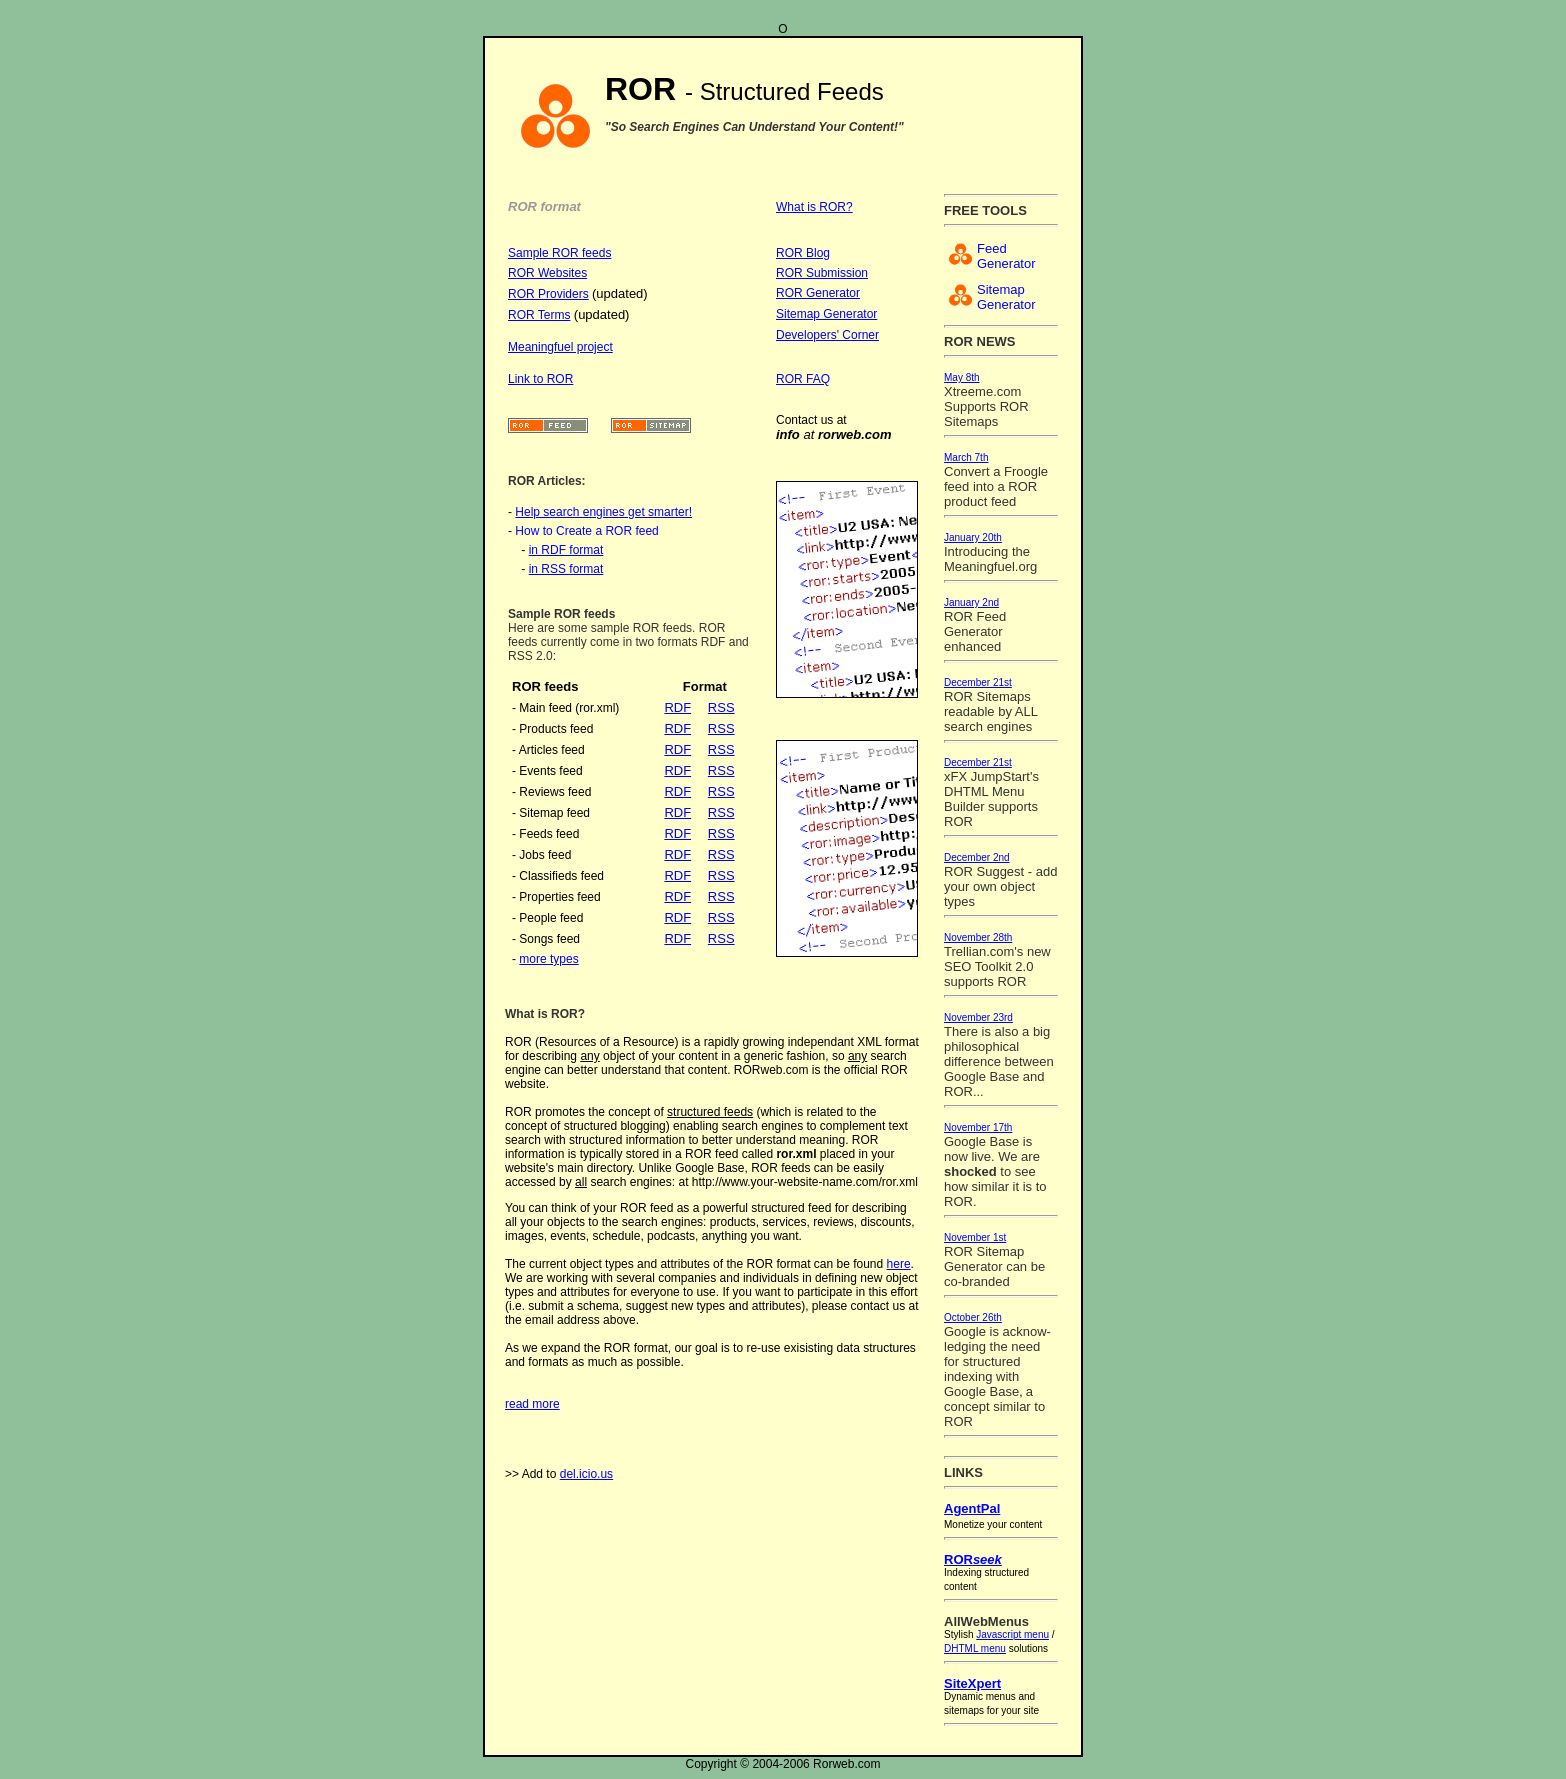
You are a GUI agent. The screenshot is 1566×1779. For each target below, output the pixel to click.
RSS (721, 707)
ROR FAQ (803, 379)
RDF (677, 707)
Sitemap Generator (826, 314)
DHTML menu (975, 1648)
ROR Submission (822, 273)
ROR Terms (539, 315)
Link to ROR (540, 379)
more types (548, 959)
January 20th (973, 537)
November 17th (978, 1127)
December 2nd (977, 857)
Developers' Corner (827, 335)
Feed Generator (1006, 256)
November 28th (978, 937)
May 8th (962, 377)
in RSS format (566, 569)
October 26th (973, 1317)
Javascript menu (1012, 1634)
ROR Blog (803, 253)
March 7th (966, 457)
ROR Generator (818, 293)
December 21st (978, 682)
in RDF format (566, 550)
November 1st (975, 1237)
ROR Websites (547, 273)
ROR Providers (548, 294)
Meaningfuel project (560, 347)
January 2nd (971, 602)
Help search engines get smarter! (603, 512)
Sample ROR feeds (559, 253)
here (899, 1264)
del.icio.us (586, 1474)
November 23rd (978, 1017)
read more (532, 1404)
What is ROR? (814, 207)
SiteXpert (972, 1683)
